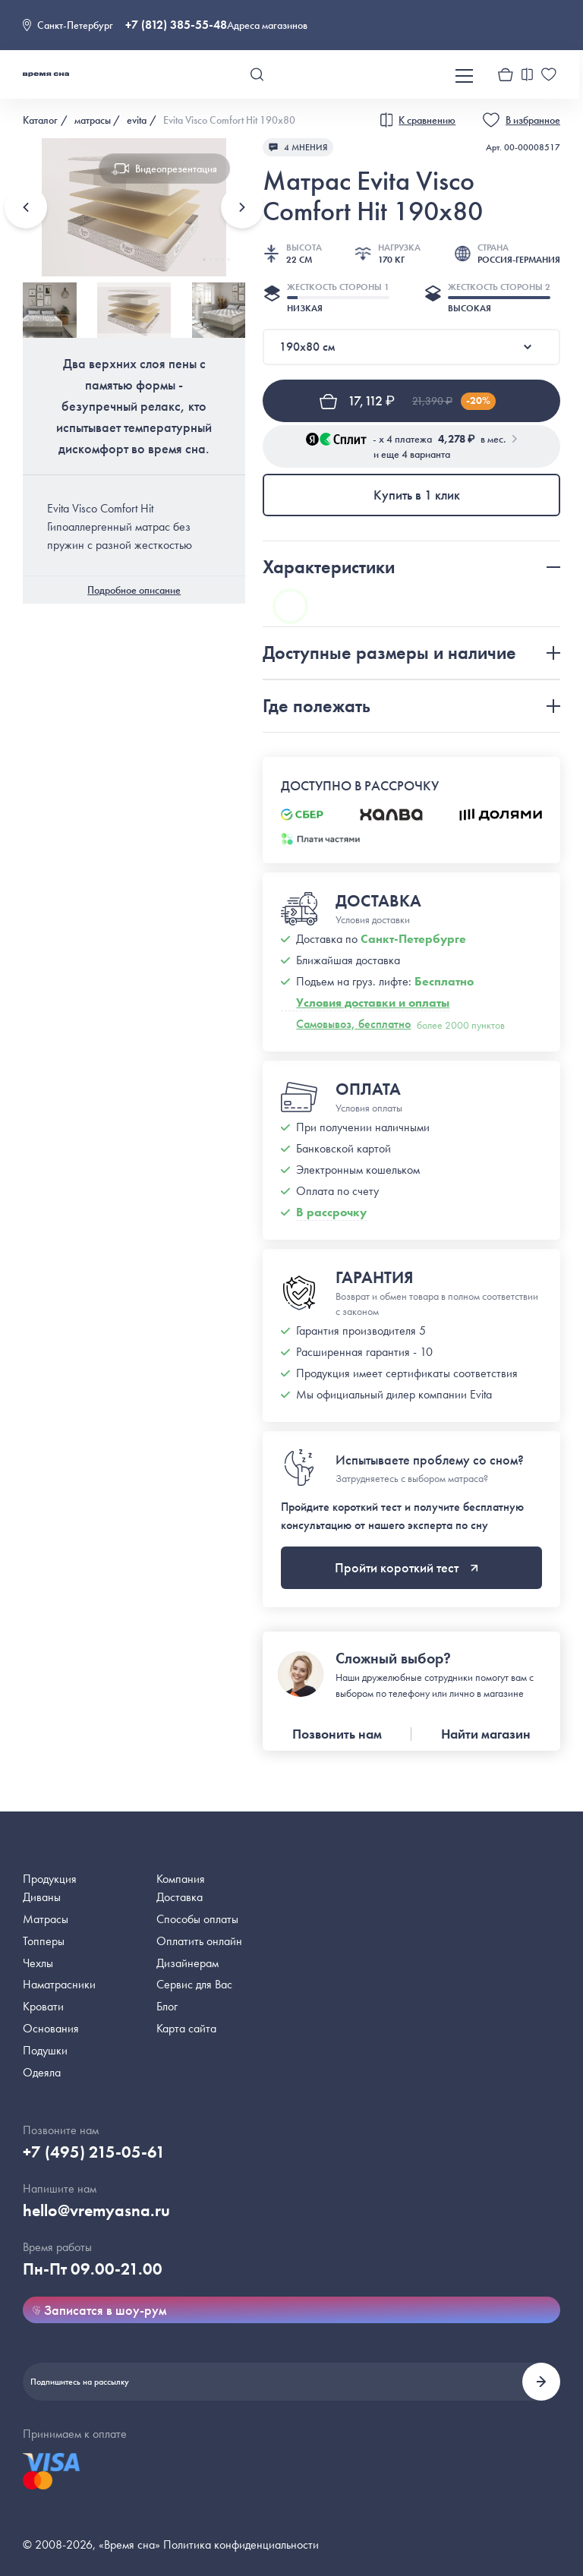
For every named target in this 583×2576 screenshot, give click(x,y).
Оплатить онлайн (199, 1941)
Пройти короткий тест (406, 1567)
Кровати (43, 2006)
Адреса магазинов (267, 25)
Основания (51, 2028)
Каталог (40, 120)
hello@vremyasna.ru (96, 2210)
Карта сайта (186, 2028)
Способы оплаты (197, 1919)
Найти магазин (486, 1733)
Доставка (179, 1897)
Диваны (42, 1897)
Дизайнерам (187, 1963)
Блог (167, 2006)
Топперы (44, 1941)
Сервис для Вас (194, 1984)
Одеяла (42, 2072)
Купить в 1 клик (416, 494)
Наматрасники (59, 1984)
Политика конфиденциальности (241, 2544)
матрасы (92, 120)
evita (137, 120)
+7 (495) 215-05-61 (94, 2152)
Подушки (45, 2050)
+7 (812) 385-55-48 (176, 25)
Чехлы (38, 1963)
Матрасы (45, 1919)
